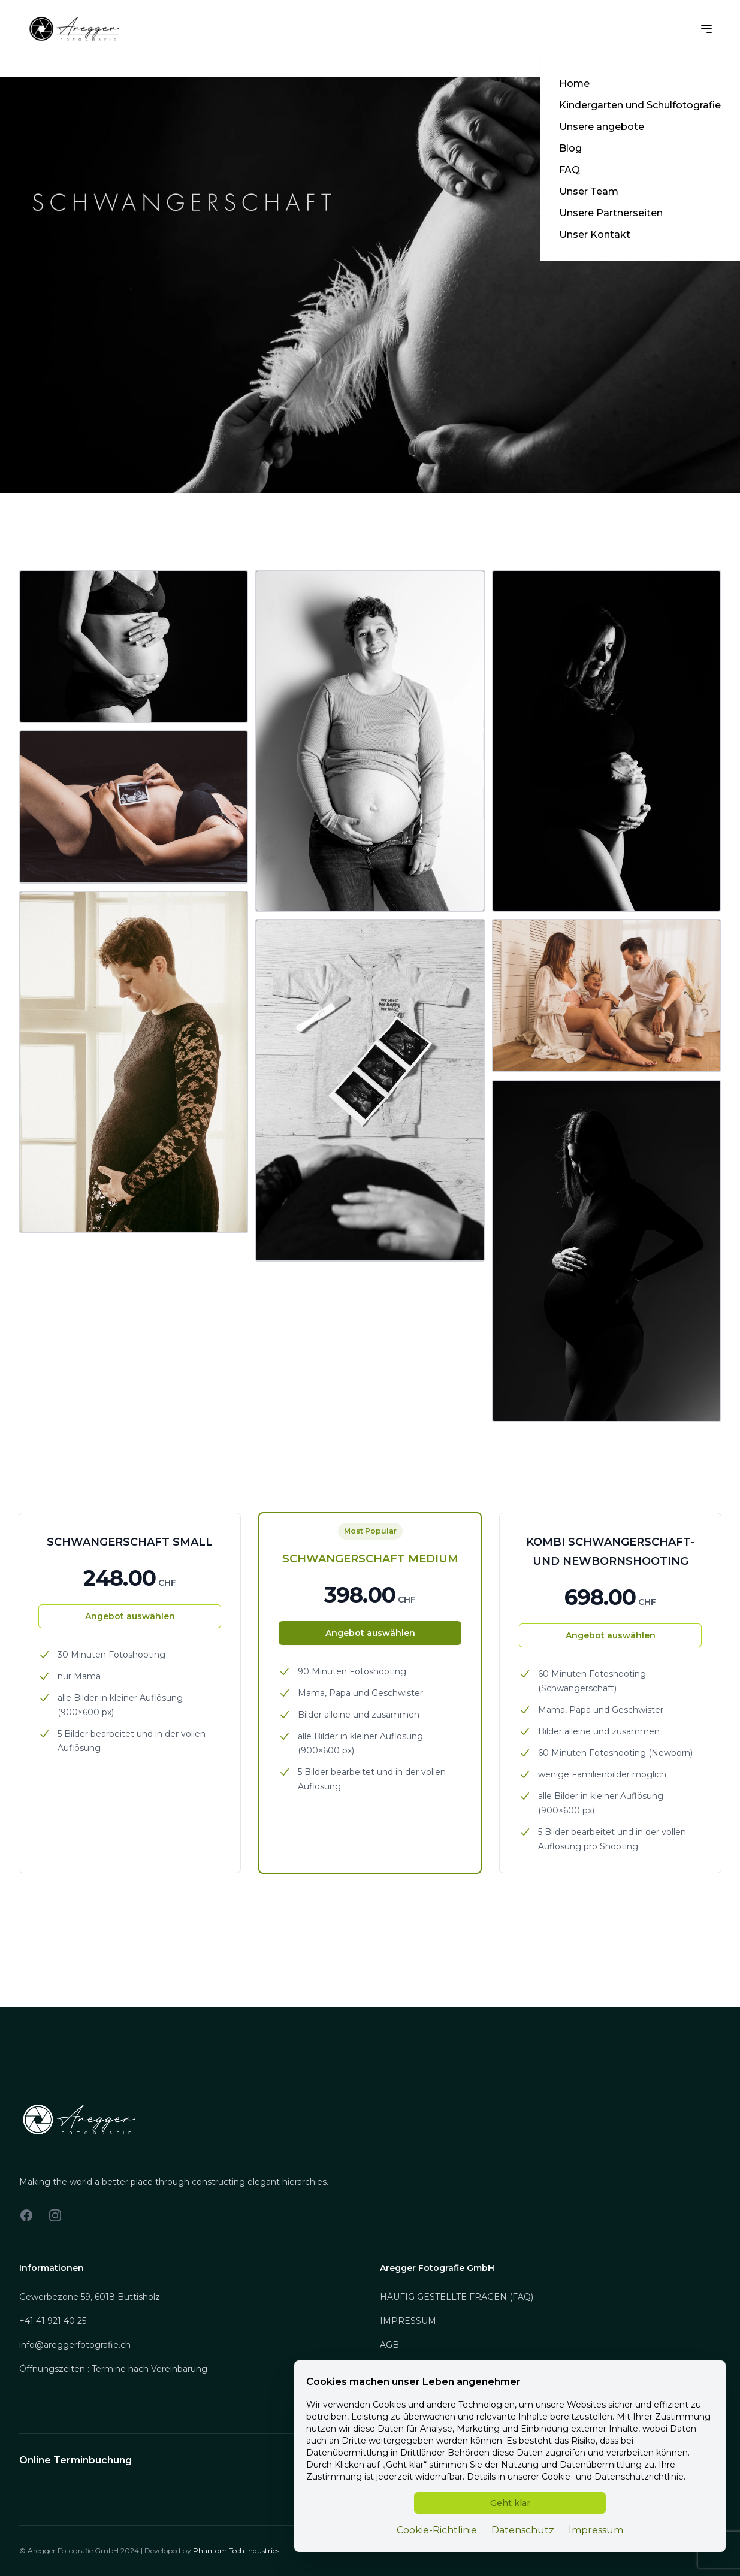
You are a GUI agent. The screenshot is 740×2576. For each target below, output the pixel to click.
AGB (389, 2344)
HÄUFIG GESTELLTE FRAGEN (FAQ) (456, 2296)
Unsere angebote (601, 126)
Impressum (596, 2530)
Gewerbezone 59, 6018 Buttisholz (89, 2296)
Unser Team (588, 191)
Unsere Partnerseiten (611, 213)
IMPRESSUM (408, 2320)
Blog (570, 148)
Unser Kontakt (594, 234)
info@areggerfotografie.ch (75, 2344)
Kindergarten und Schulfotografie (640, 105)
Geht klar (510, 2503)
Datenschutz (522, 2530)
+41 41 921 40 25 (52, 2320)
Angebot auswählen (130, 1616)
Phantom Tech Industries (236, 2550)
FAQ (569, 170)
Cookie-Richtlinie (437, 2530)
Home (574, 83)
